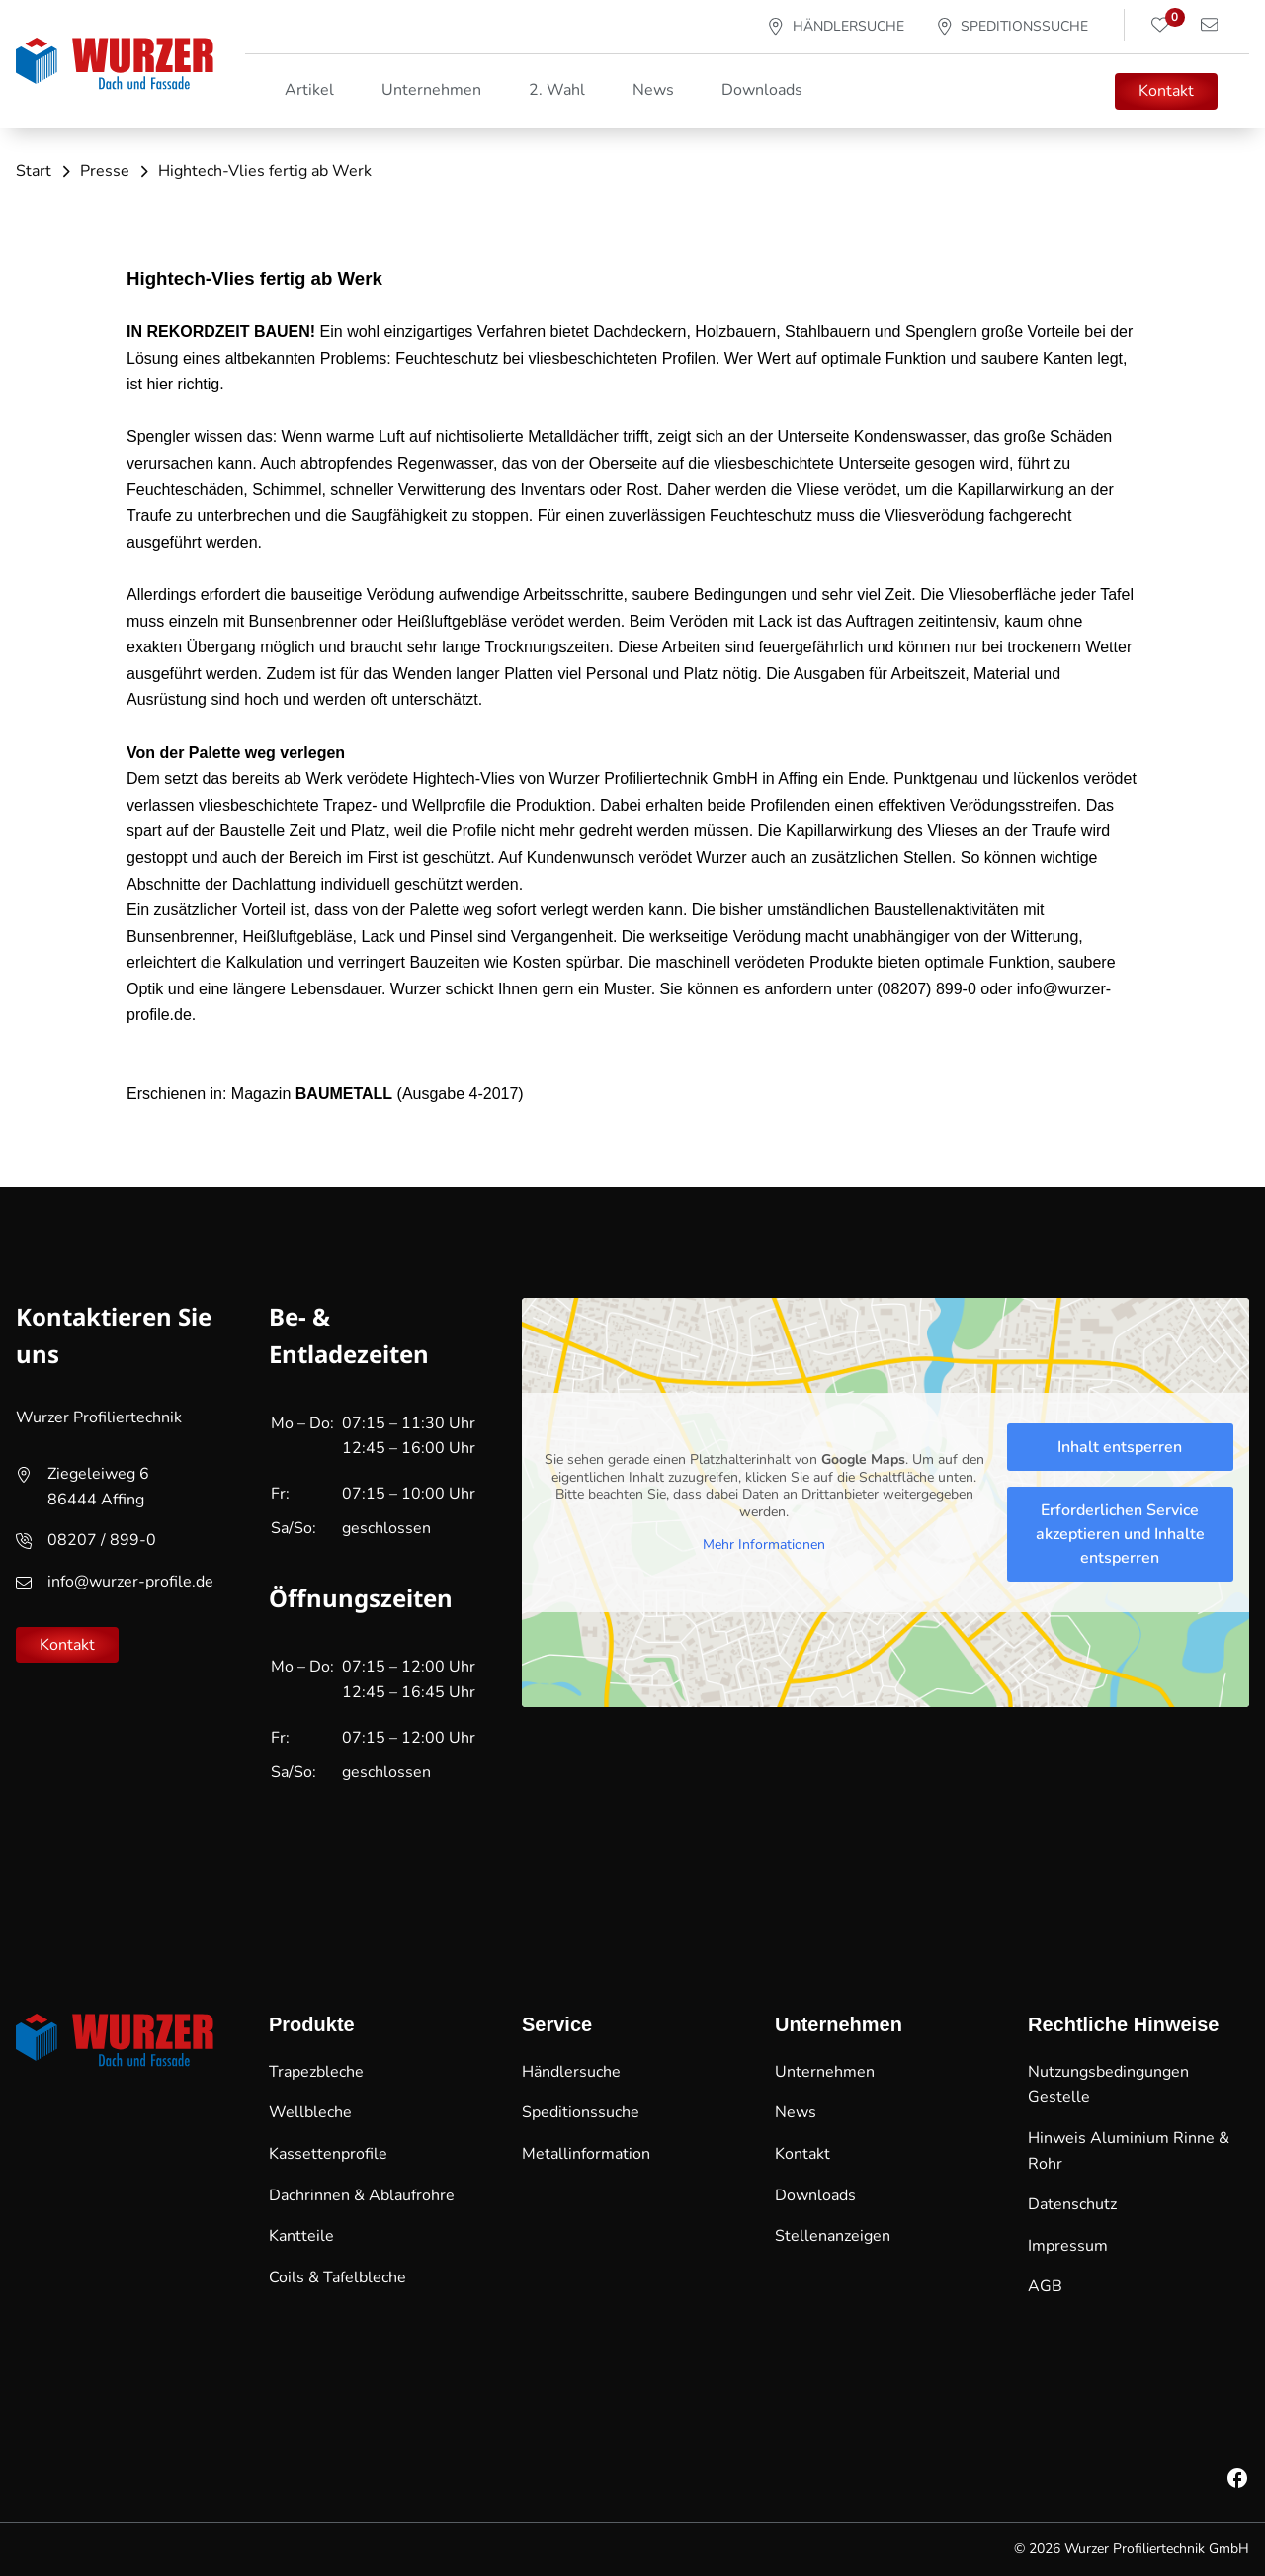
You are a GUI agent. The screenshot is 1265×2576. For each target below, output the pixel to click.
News (653, 90)
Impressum (1068, 2246)
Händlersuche (571, 2072)
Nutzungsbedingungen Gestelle (1108, 2084)
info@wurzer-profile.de (130, 1581)
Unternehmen (825, 2072)
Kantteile (301, 2236)
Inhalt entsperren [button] (1119, 1447)
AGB (1045, 2286)
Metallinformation (586, 2154)
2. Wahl (557, 90)
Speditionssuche (580, 2112)
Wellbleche (310, 2112)
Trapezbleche (316, 2072)
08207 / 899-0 (101, 1540)
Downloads (761, 90)
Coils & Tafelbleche (337, 2277)
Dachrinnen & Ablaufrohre (362, 2195)
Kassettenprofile (328, 2154)
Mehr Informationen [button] (764, 1545)
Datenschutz (1072, 2204)
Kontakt (1166, 91)
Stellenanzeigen (832, 2236)
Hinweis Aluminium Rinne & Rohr (1128, 2151)
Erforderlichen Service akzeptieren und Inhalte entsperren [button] (1120, 1534)
